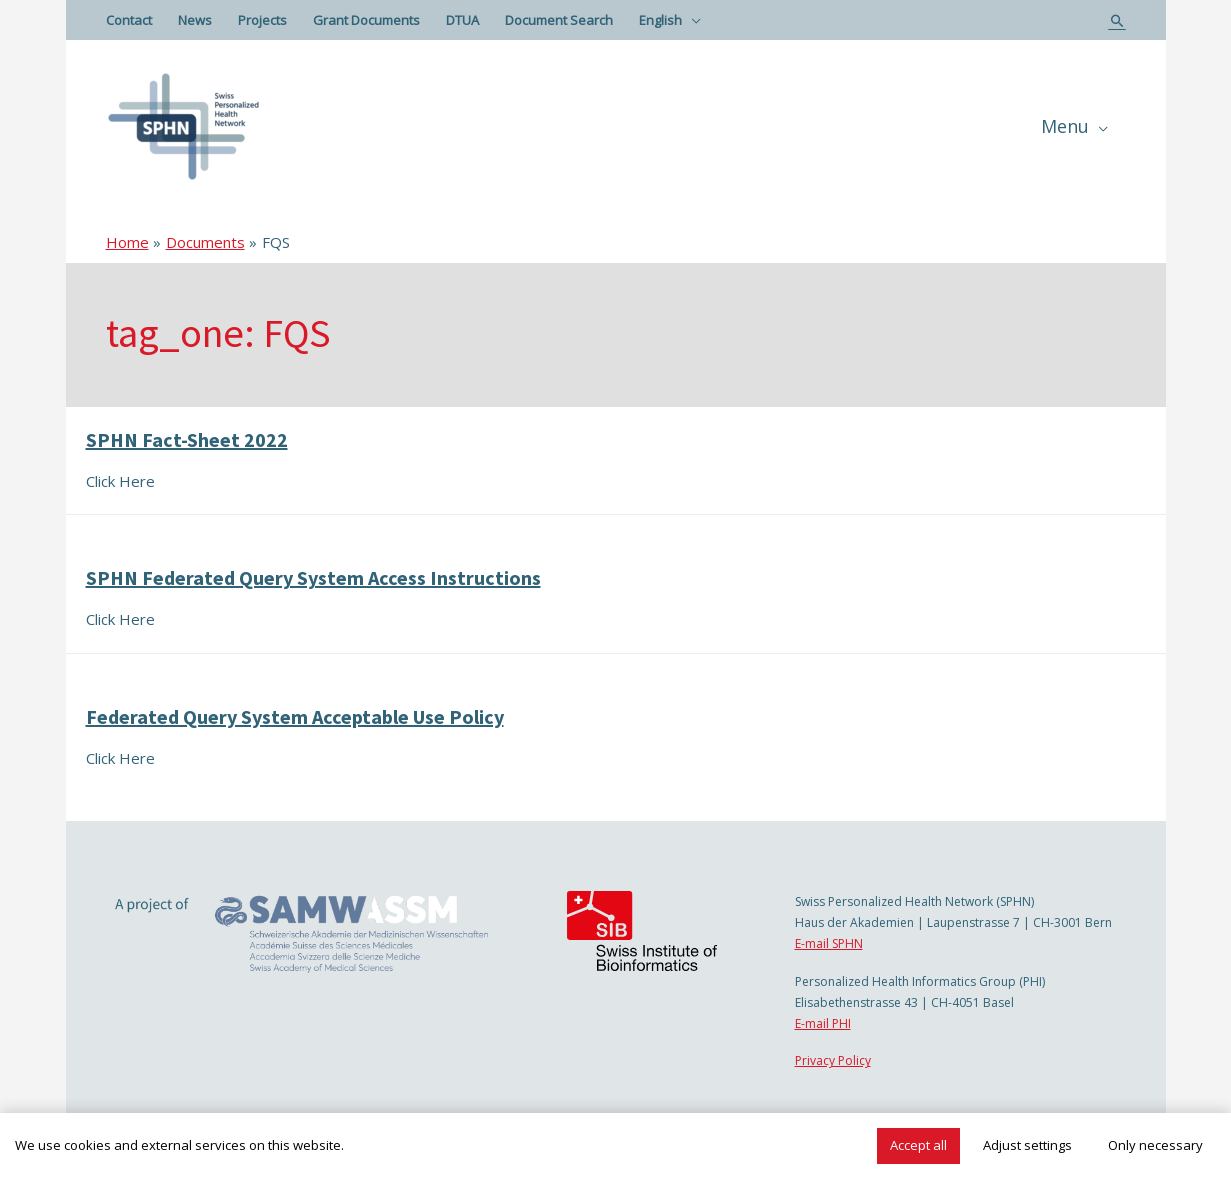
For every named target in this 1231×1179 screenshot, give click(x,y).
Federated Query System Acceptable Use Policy (295, 716)
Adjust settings (1027, 1145)
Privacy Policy (833, 1060)
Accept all (918, 1145)
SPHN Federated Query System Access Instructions (313, 577)
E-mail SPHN (829, 943)
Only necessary (1155, 1145)
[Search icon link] (1117, 20)
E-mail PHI (823, 1023)
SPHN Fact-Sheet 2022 (187, 439)
